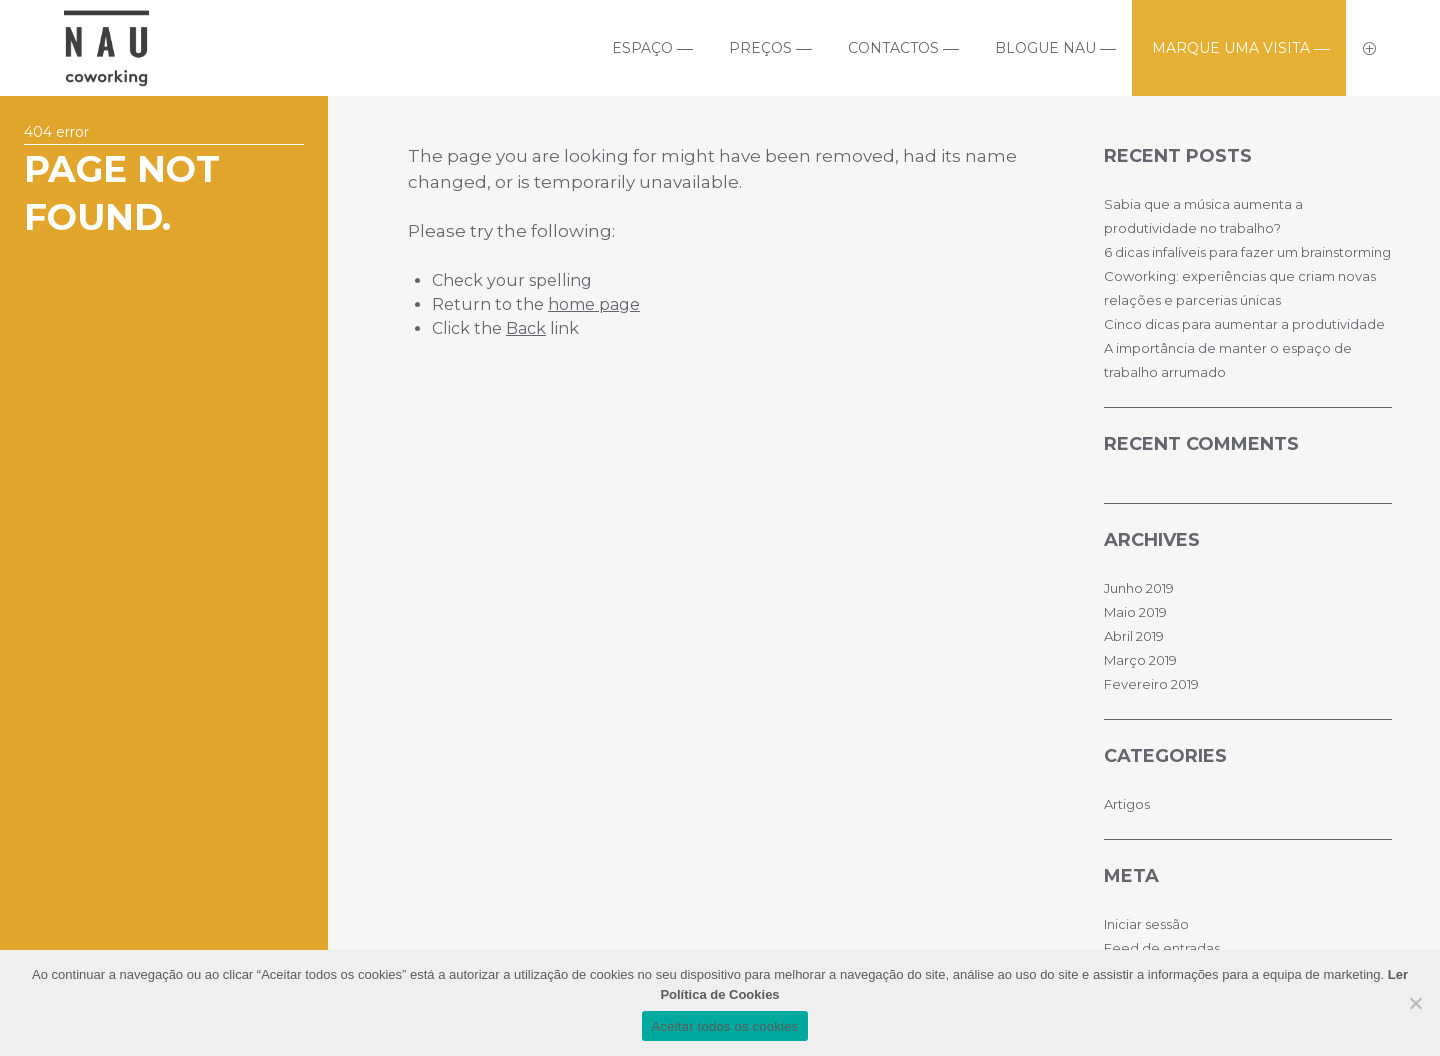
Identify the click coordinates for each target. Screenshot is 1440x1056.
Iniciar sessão (1146, 924)
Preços (760, 48)
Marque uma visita (1231, 48)
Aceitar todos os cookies (725, 1026)
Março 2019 (1140, 660)
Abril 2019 (1134, 636)
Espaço (642, 48)
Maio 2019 (1135, 612)
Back (526, 328)
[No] (1415, 1003)
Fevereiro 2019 (1151, 684)
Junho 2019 (1139, 588)
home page (594, 304)
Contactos (893, 48)
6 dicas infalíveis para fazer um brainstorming (1247, 252)
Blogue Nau (1045, 48)
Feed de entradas (1162, 948)
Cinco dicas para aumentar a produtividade (1244, 324)
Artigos (1127, 804)
